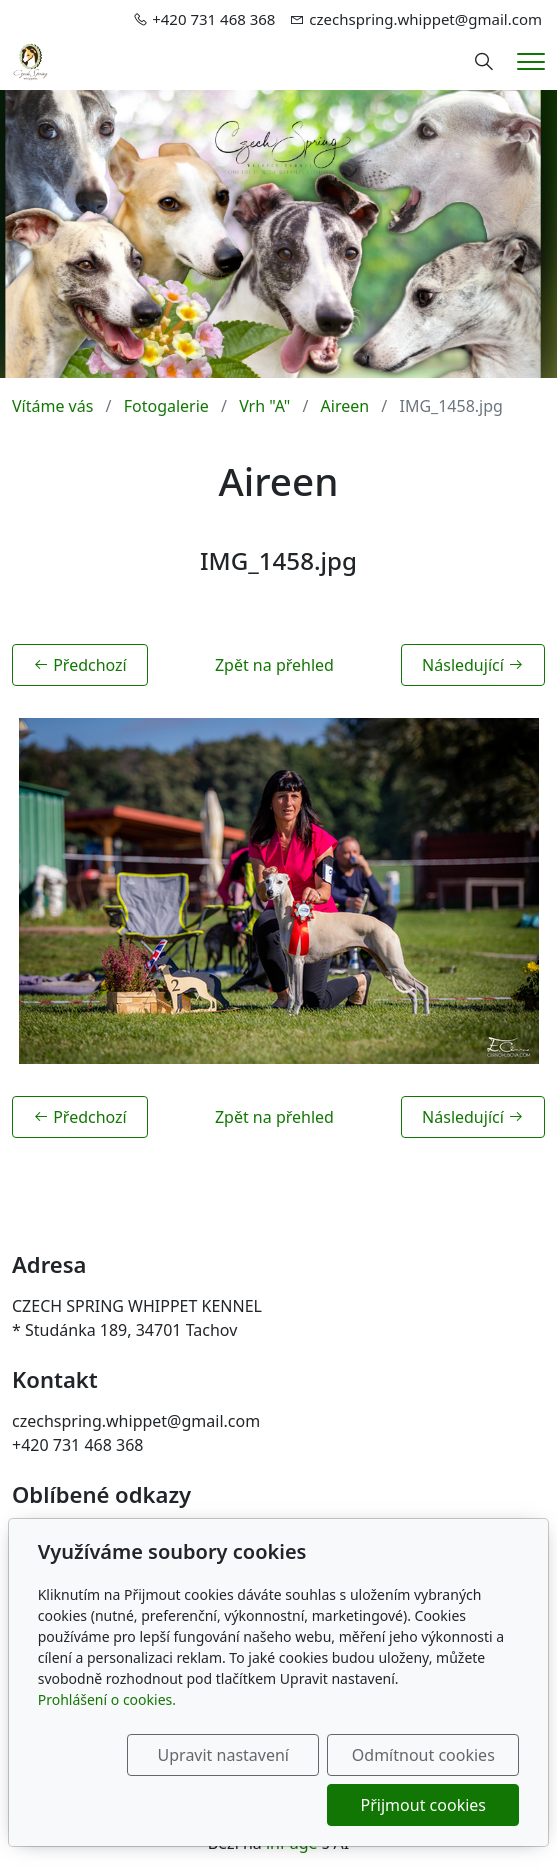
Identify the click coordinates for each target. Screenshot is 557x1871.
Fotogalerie (166, 406)
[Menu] (531, 61)
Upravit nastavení (223, 1755)
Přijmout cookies (423, 1805)
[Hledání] (484, 62)
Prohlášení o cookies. (107, 1699)
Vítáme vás (52, 406)
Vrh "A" (264, 406)
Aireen (345, 406)
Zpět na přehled (274, 665)
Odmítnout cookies (423, 1755)
